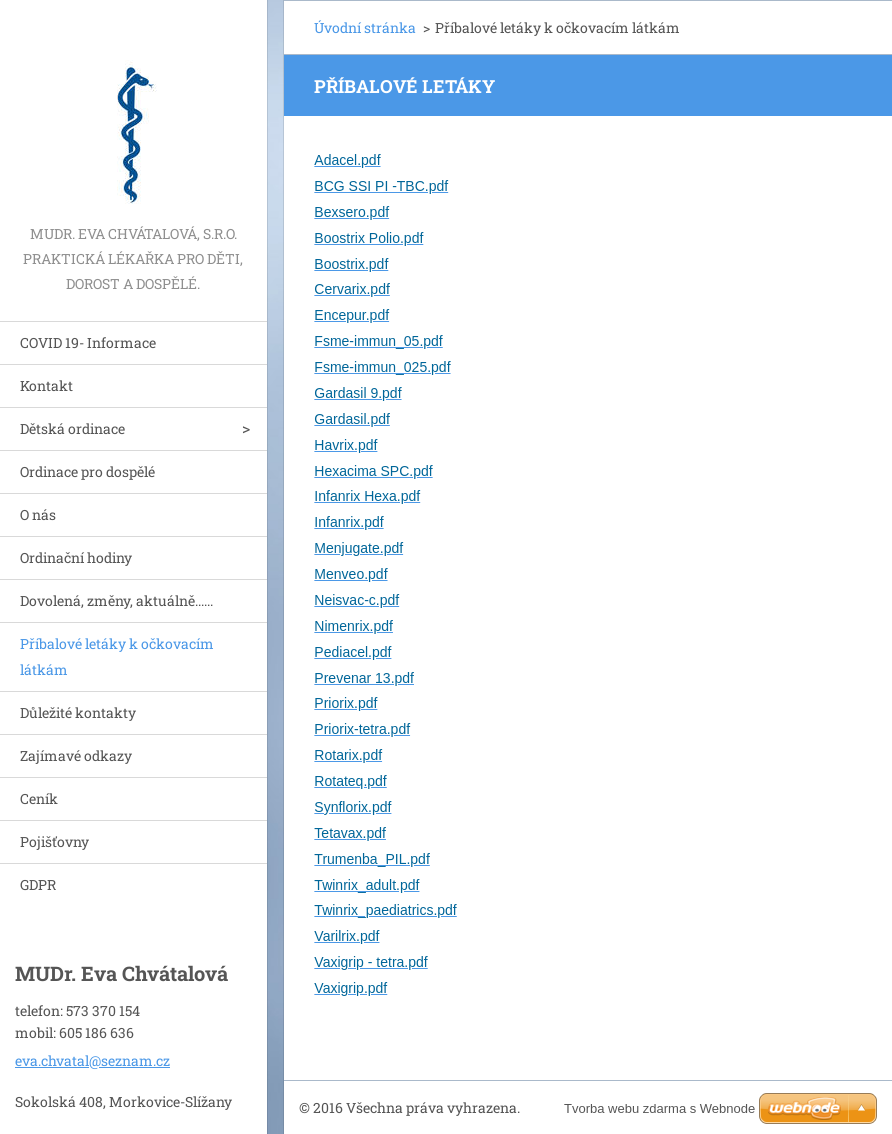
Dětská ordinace (72, 428)
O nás (38, 514)
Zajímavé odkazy (76, 755)
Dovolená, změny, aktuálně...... (116, 600)
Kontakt (46, 385)
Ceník (39, 798)
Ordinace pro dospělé (87, 471)
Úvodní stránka (365, 27)
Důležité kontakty (78, 712)
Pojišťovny (54, 841)
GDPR (38, 884)
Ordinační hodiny (76, 557)
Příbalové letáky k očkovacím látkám (117, 656)
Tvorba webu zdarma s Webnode (659, 1108)
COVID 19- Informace (88, 342)
